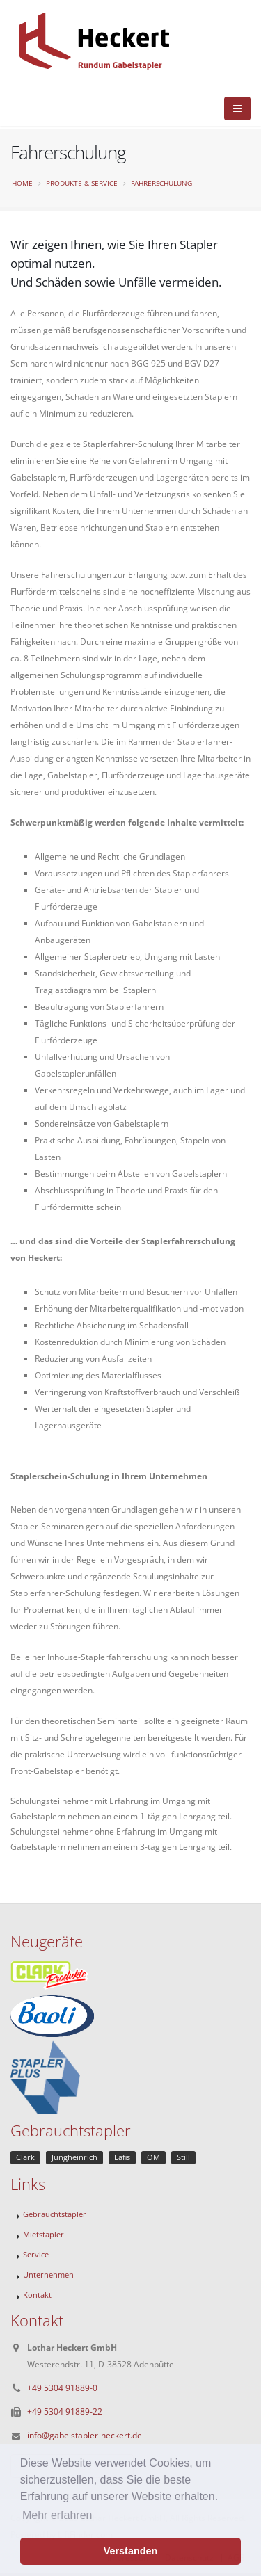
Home (22, 183)
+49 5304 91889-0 (62, 2388)
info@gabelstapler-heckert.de (84, 2435)
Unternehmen (48, 2274)
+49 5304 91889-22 (64, 2411)
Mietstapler (43, 2234)
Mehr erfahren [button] (57, 2515)
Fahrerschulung (161, 183)
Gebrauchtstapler (54, 2214)
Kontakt (37, 2294)
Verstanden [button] (131, 2551)
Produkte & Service (82, 183)
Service (36, 2254)
